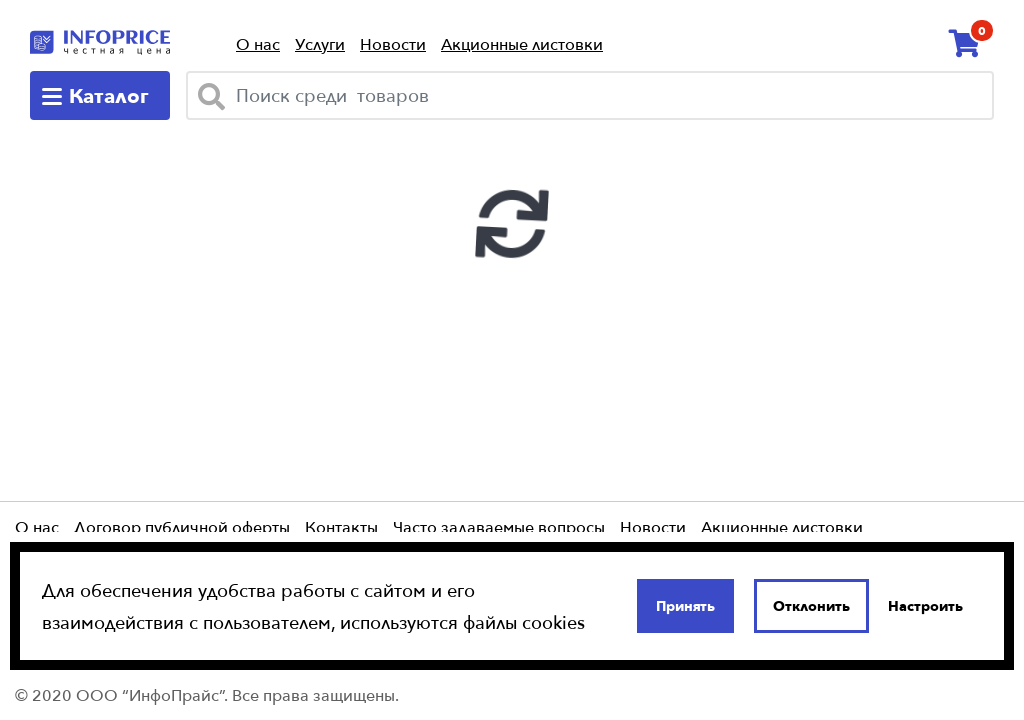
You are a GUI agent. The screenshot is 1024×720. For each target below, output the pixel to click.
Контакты (341, 527)
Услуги (320, 44)
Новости (393, 44)
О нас (258, 44)
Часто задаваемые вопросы (499, 527)
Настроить (925, 606)
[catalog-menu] (100, 95)
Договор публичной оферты (182, 527)
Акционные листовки (522, 44)
